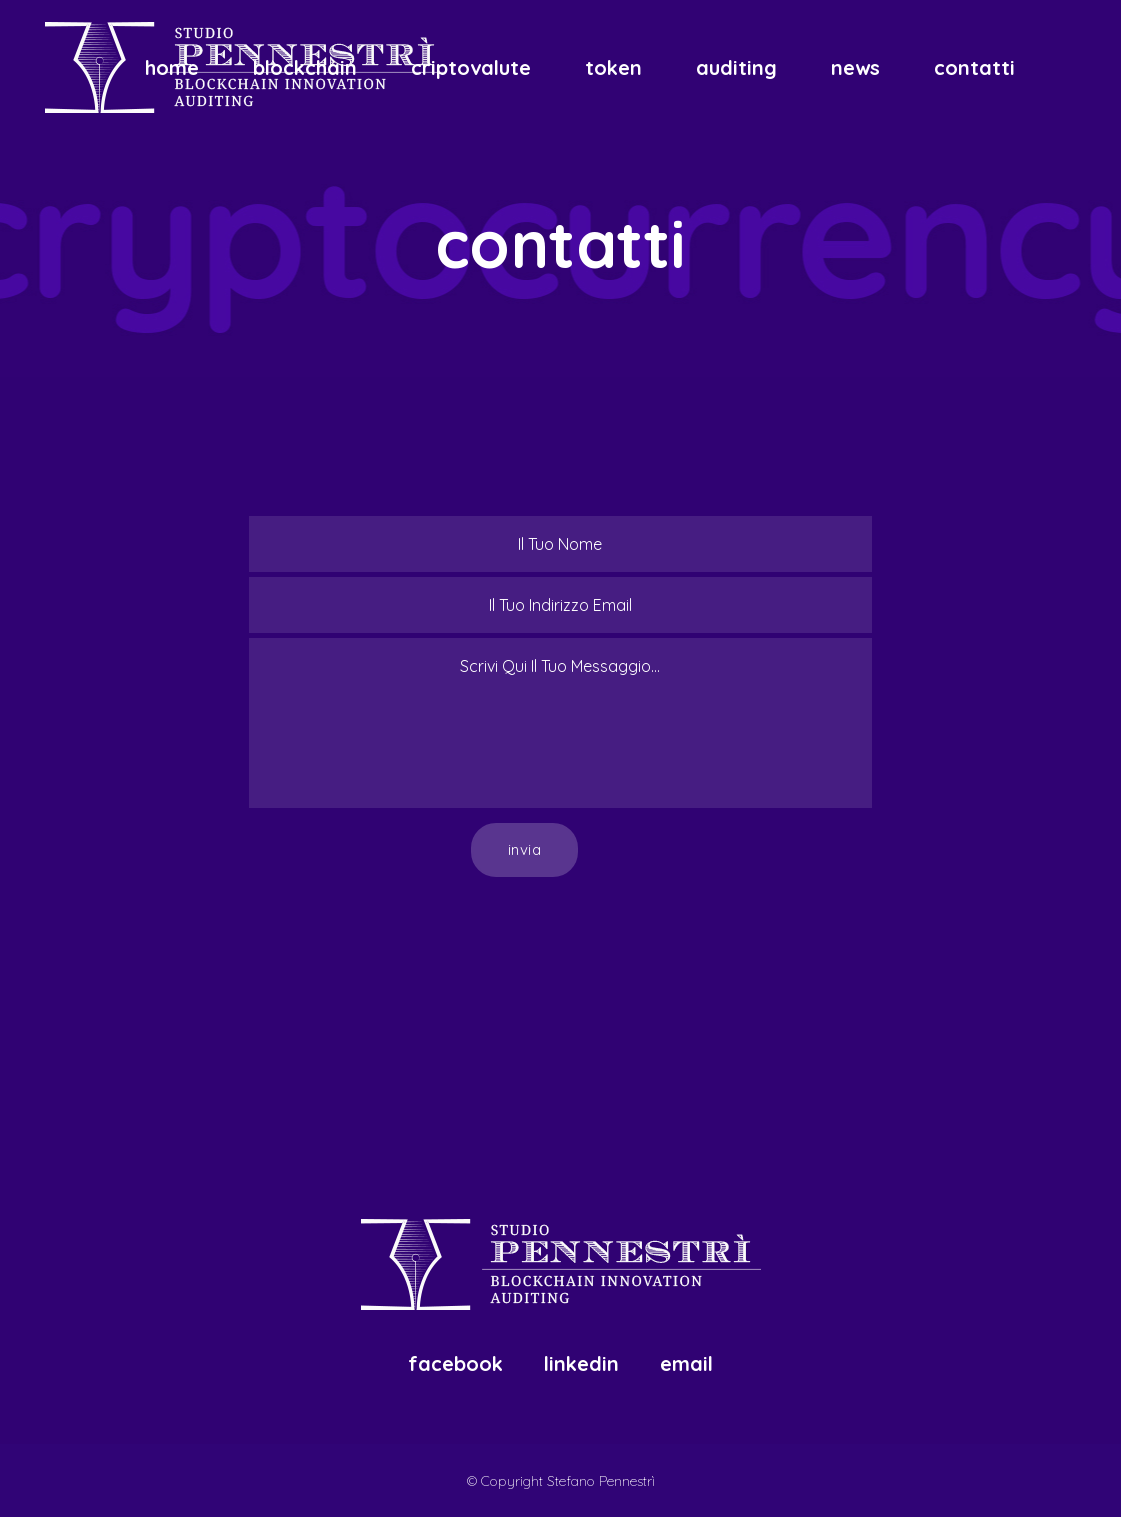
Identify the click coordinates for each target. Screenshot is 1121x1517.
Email (686, 1364)
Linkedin (581, 1364)
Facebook (455, 1364)
